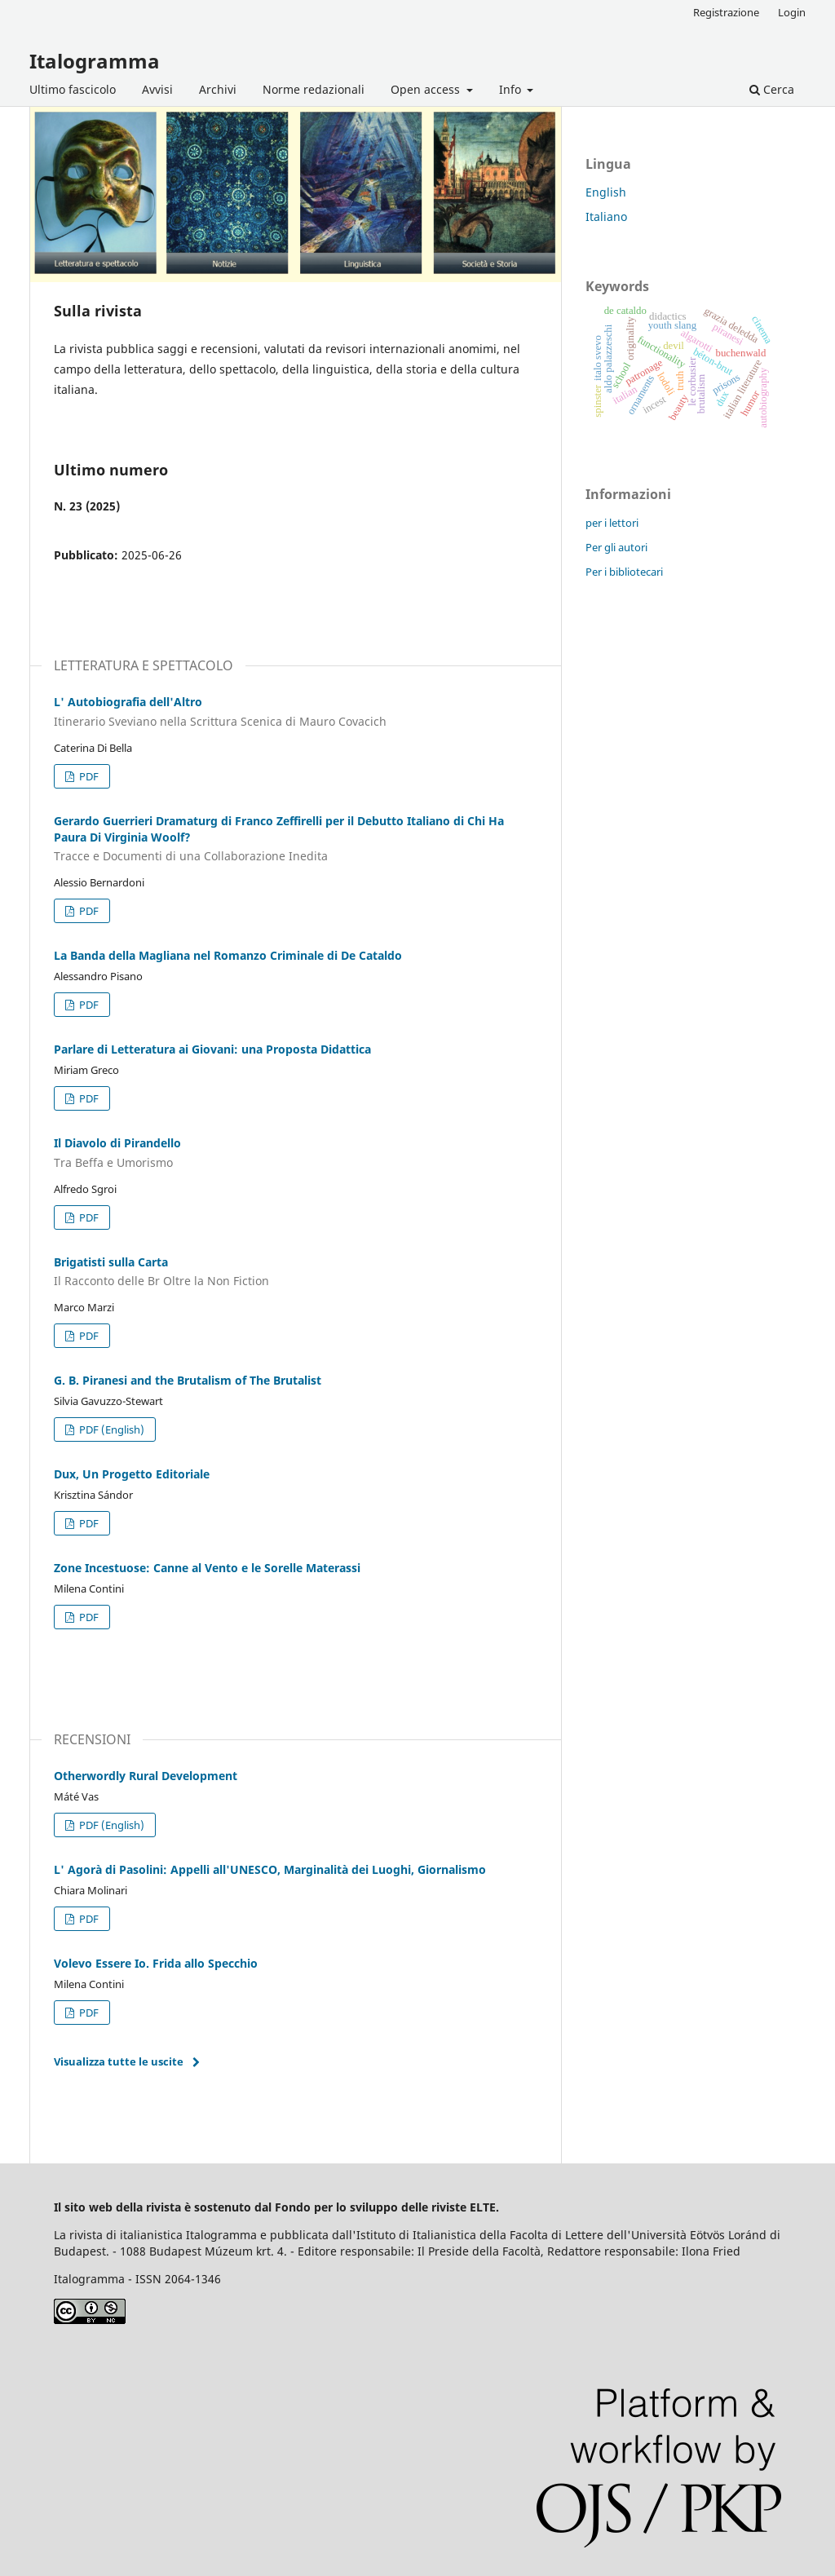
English (605, 192)
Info (511, 89)
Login (792, 12)
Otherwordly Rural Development (145, 1775)
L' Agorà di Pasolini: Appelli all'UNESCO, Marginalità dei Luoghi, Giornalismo (270, 1869)
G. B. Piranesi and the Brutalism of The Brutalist (187, 1380)
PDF (88, 776)
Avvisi (157, 89)
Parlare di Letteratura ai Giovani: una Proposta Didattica (212, 1049)
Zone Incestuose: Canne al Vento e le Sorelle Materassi (207, 1567)
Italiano (606, 216)
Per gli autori (616, 547)
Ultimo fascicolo (72, 89)
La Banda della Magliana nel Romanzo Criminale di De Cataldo (228, 955)
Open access (427, 89)
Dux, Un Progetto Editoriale (132, 1474)
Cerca (771, 89)
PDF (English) (110, 1429)
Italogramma (94, 60)
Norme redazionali (313, 89)
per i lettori (611, 522)
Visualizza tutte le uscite (118, 2061)
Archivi (217, 89)
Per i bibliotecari (624, 571)
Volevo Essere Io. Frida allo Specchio (156, 1963)
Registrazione (726, 12)
